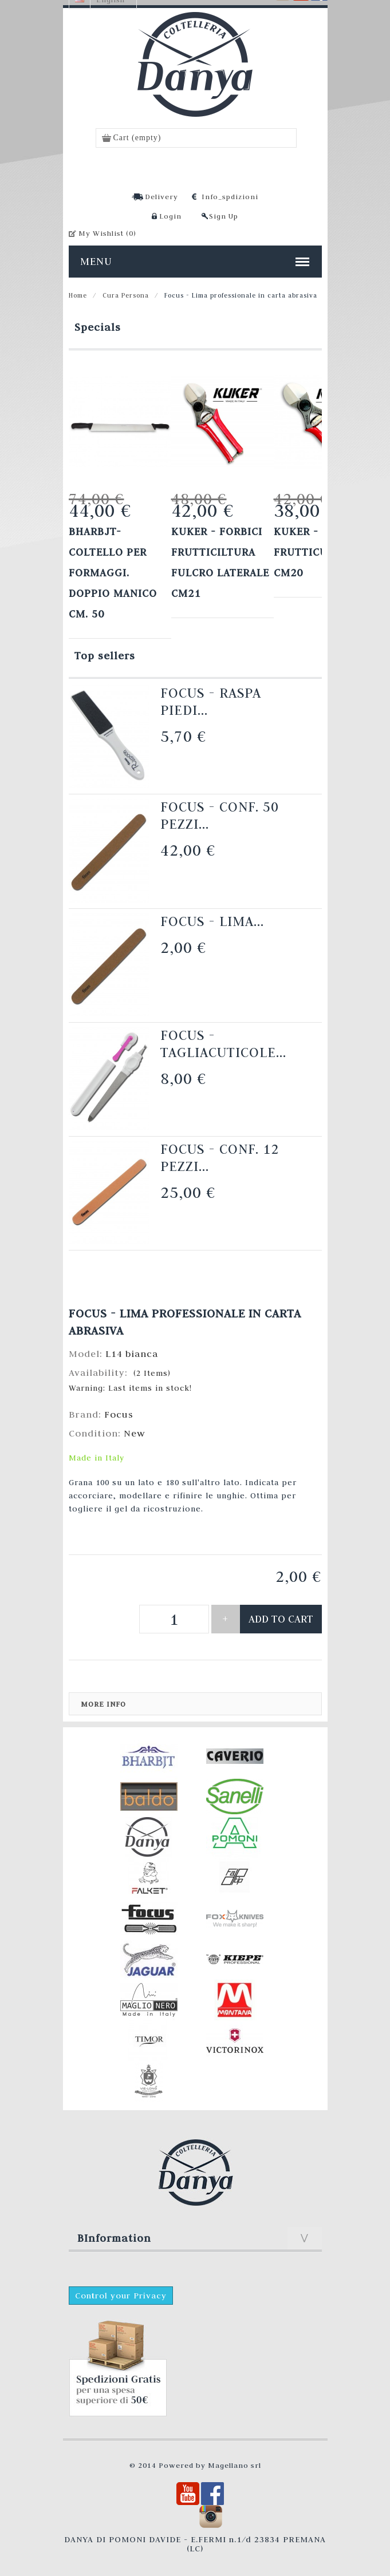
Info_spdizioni (230, 196)
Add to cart (281, 1618)
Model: (87, 1353)
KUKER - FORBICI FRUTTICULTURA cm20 (319, 552)
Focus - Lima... (212, 921)
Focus (118, 1414)
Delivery (161, 196)
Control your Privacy (121, 2295)
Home (78, 295)
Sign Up (223, 215)
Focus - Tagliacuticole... (223, 1044)
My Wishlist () (107, 233)
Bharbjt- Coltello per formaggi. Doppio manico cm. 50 (113, 572)
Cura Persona (126, 295)
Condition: (96, 1433)
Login (170, 215)
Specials (97, 327)
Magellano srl (234, 2465)
